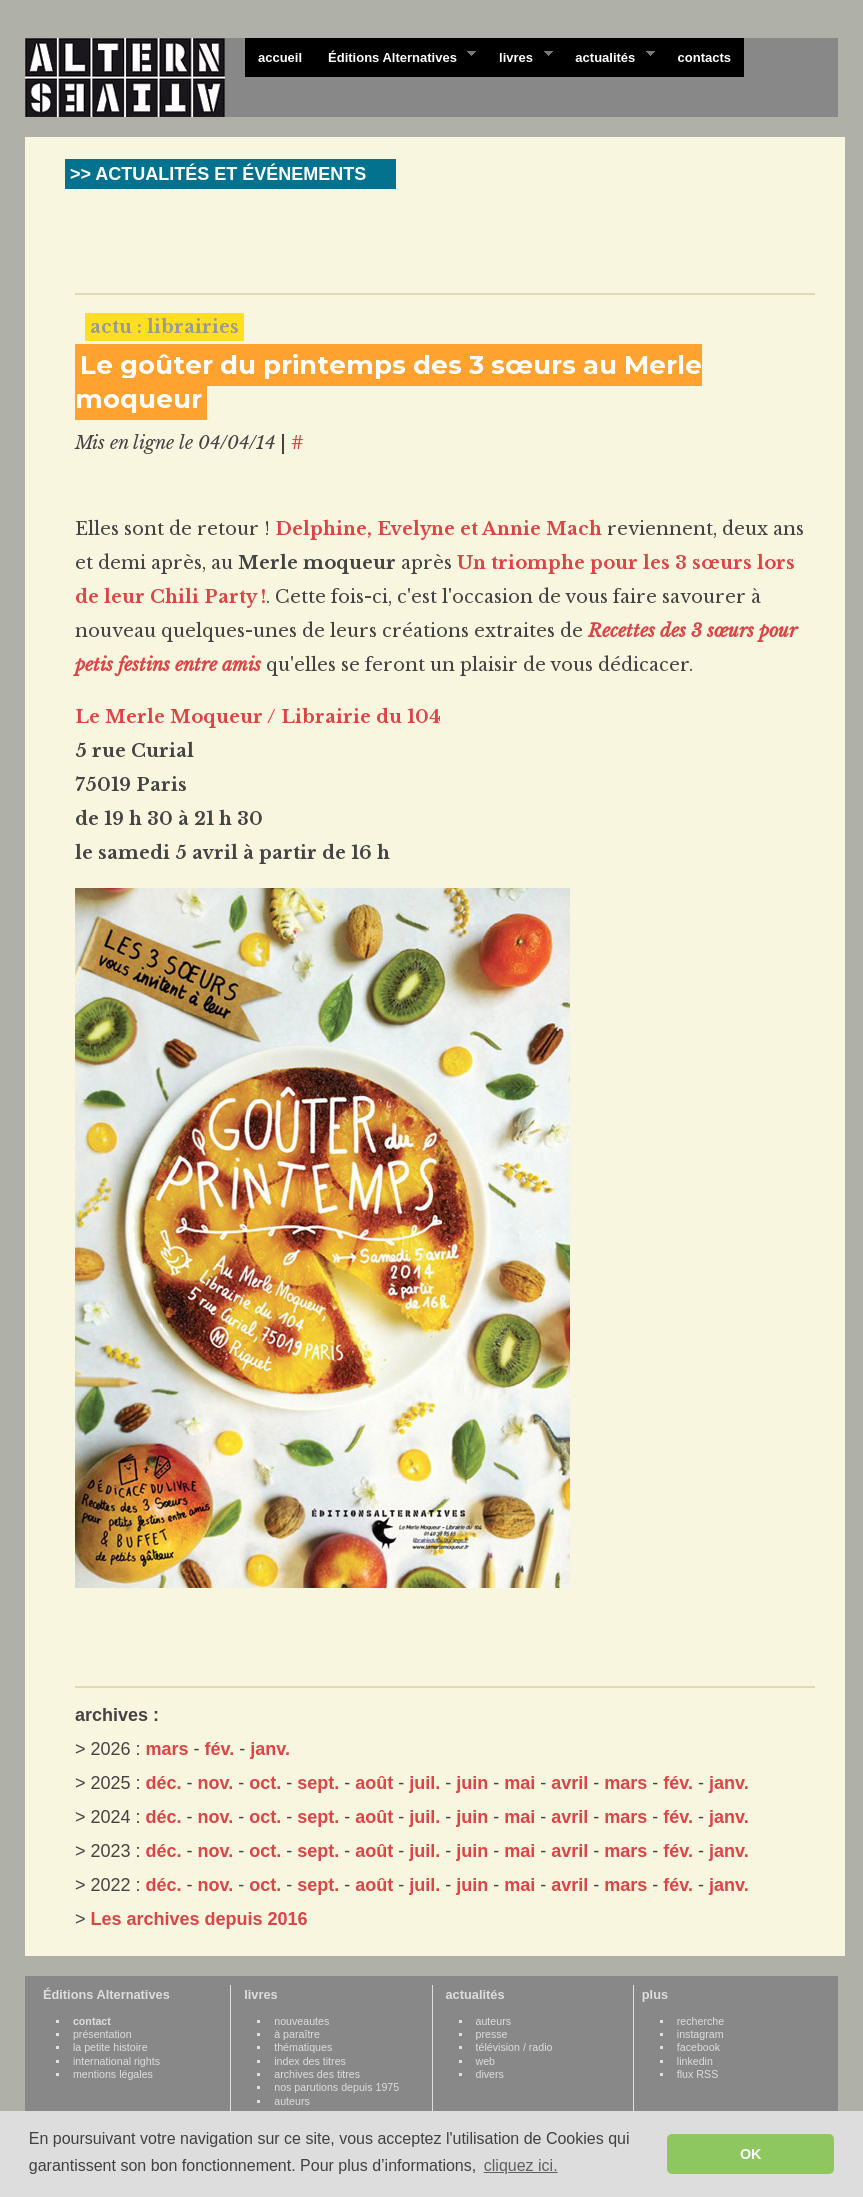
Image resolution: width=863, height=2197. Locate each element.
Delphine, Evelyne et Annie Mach (438, 529)
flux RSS (697, 2074)
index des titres (310, 2061)
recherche (700, 2021)
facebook (698, 2047)
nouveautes (301, 2021)
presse (492, 2034)
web (486, 2061)
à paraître (297, 2034)
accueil (280, 57)
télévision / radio (514, 2047)
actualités (608, 56)
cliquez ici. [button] (521, 2165)
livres (519, 56)
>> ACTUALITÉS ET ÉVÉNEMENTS (218, 174)
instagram (700, 2034)
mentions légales (113, 2074)
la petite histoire (110, 2047)
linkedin (695, 2061)
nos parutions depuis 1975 (336, 2087)
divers (490, 2074)
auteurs (292, 2101)
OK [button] (751, 2154)
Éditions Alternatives (395, 56)
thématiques (303, 2047)
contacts (704, 57)
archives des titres (317, 2074)
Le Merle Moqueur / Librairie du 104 (258, 717)
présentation (102, 2034)
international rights (116, 2061)
